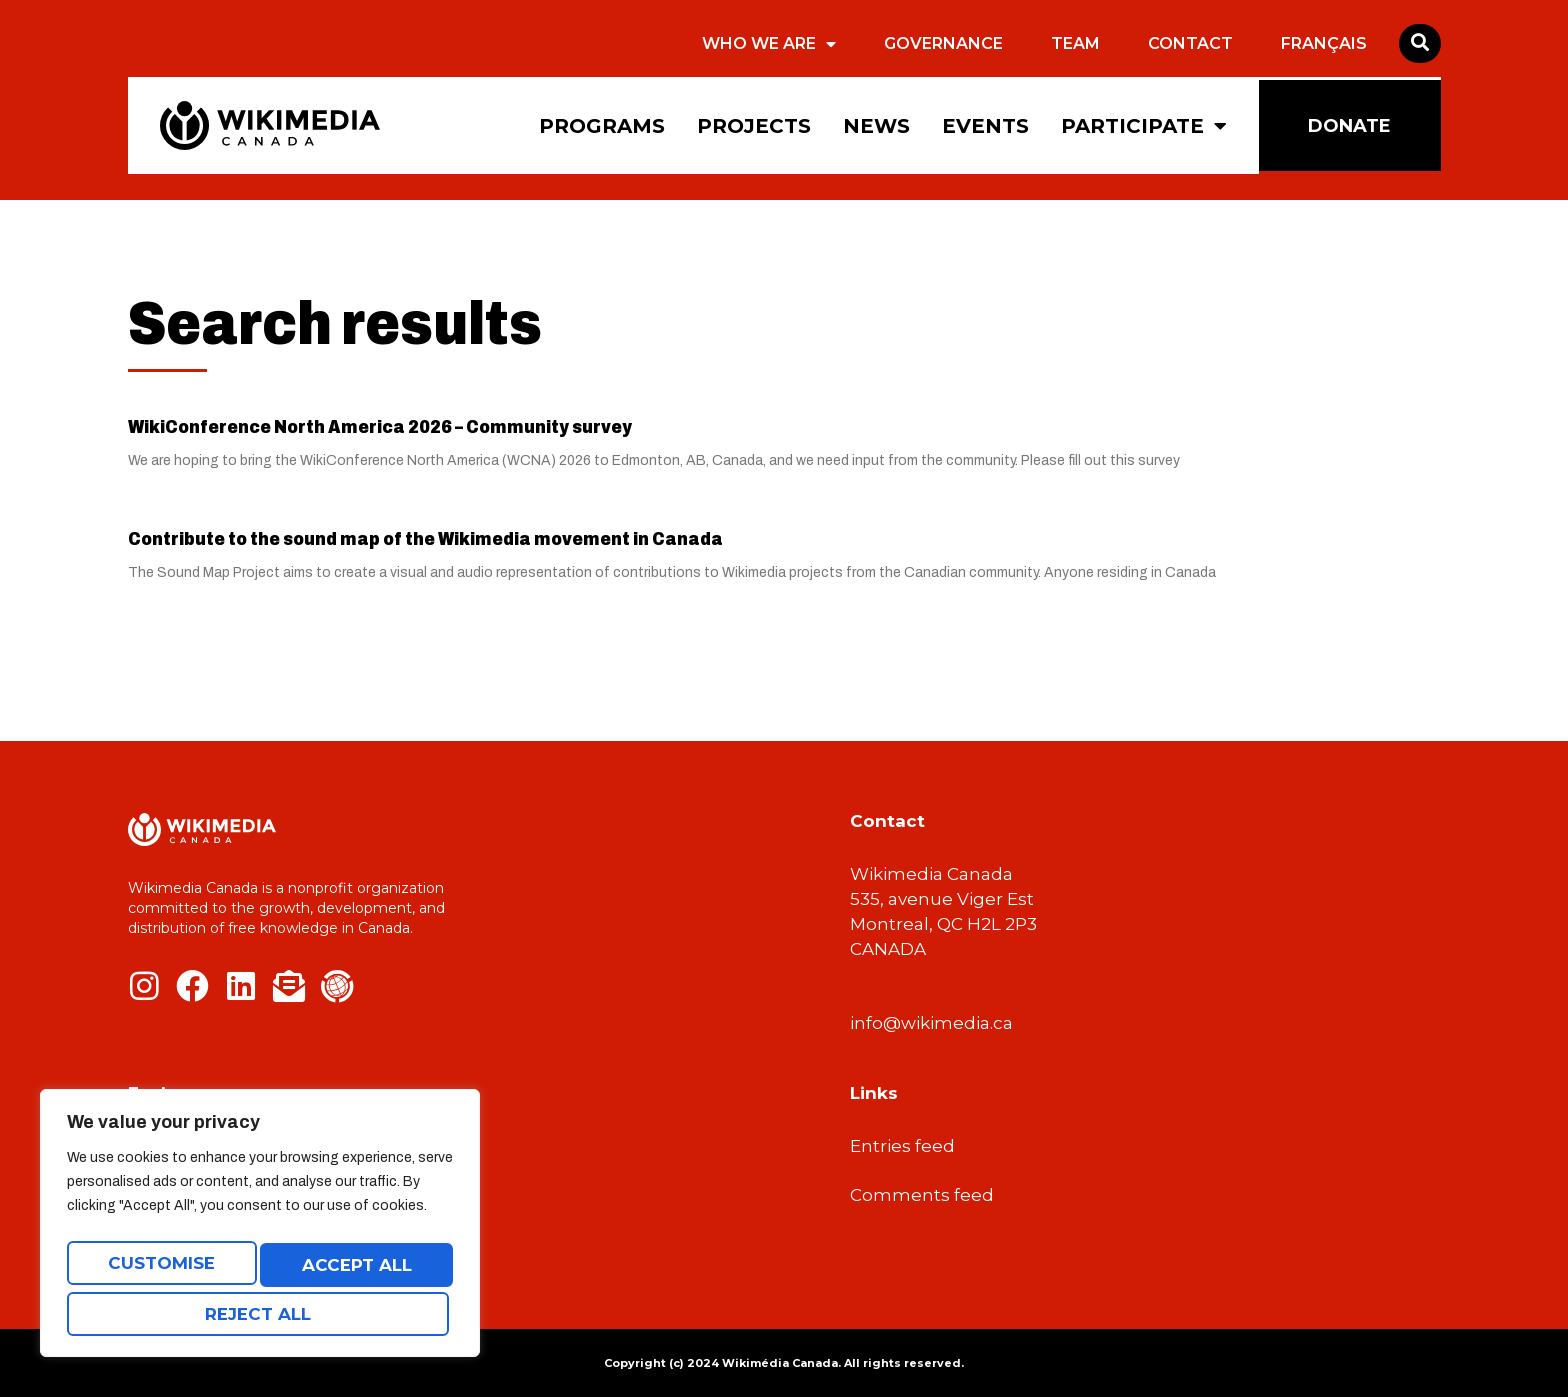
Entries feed (902, 1146)
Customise (159, 1270)
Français (1324, 43)
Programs (602, 126)
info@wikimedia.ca (931, 1023)
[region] (260, 1230)
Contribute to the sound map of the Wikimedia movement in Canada (425, 539)
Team (1075, 43)
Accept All (260, 1314)
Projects (754, 126)
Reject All (352, 1270)
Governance (943, 43)
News (876, 126)
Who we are (769, 44)
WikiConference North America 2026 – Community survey (380, 427)
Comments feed (922, 1195)
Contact (1190, 43)
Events (985, 126)
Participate (1144, 126)
